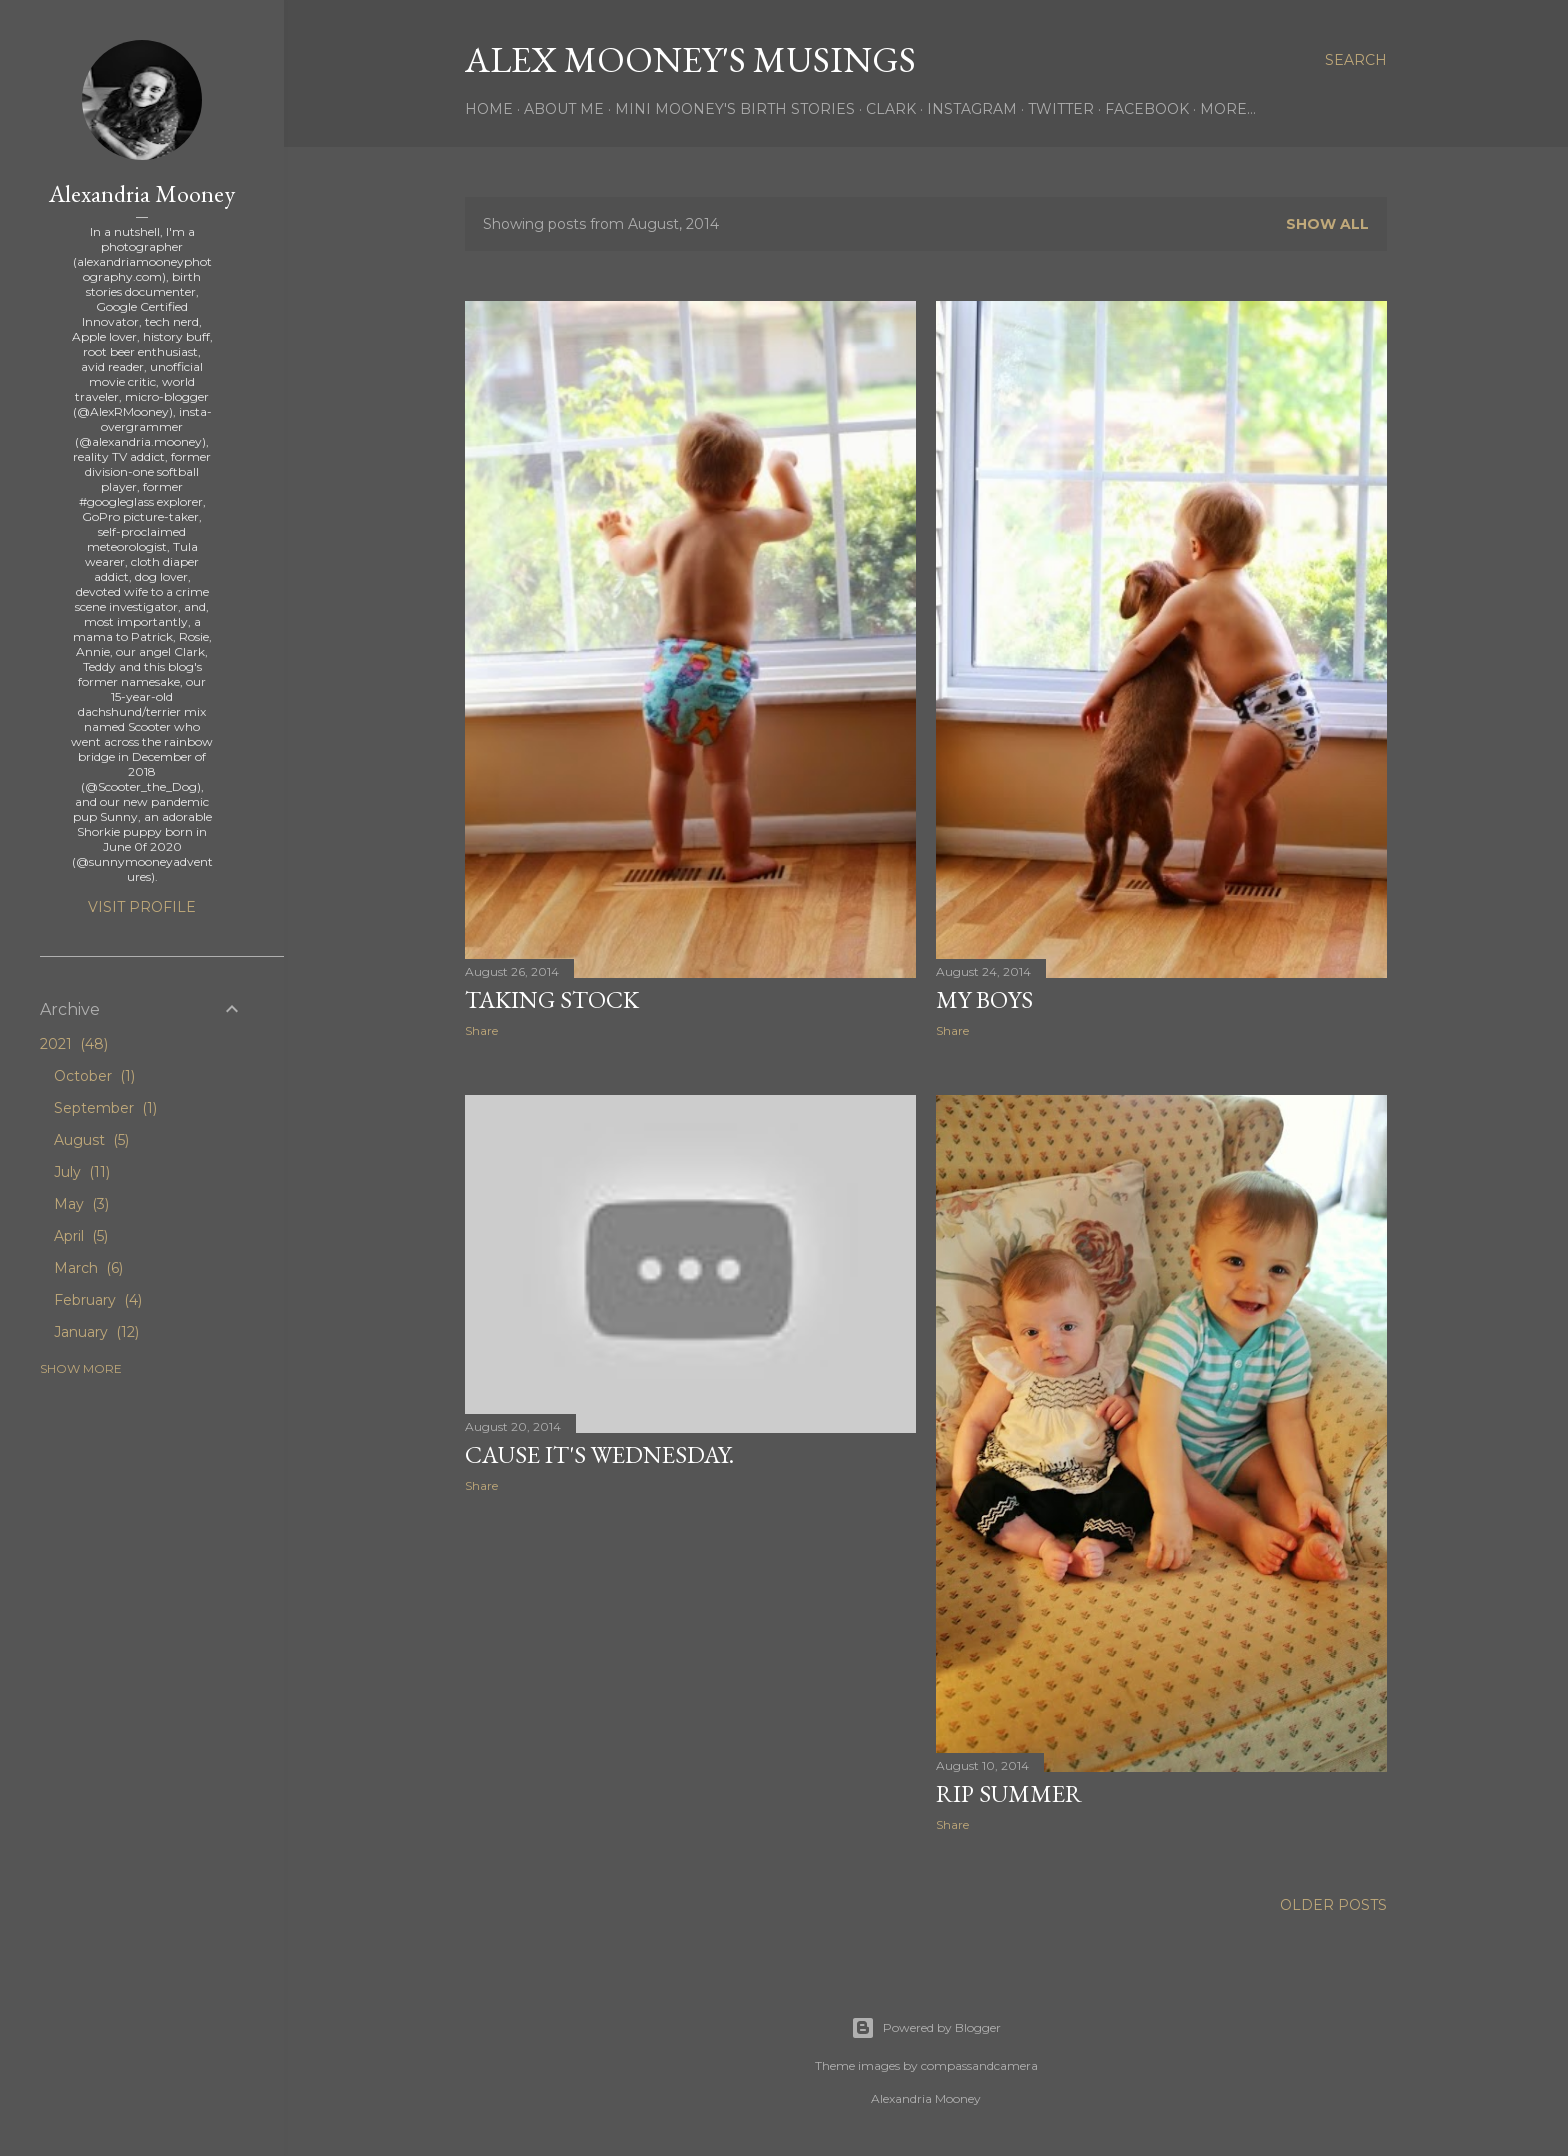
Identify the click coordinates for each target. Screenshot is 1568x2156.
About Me (564, 109)
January (96, 1332)
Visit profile (142, 907)
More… (1228, 109)
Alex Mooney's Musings (690, 59)
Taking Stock (552, 999)
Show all (1327, 224)
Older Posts (1333, 1905)
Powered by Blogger (926, 2028)
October (94, 1076)
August (91, 1140)
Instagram (972, 109)
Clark (891, 109)
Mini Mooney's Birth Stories (735, 109)
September (105, 1108)
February (98, 1300)
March (88, 1268)
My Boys (984, 999)
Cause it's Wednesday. (599, 1454)
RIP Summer (1009, 1793)
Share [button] (481, 1030)
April (81, 1236)
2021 (74, 1044)
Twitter (1061, 109)
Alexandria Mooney (142, 193)
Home (489, 109)
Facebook (1147, 109)
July (82, 1172)
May (81, 1204)
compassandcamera (979, 2065)
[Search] (1356, 60)
